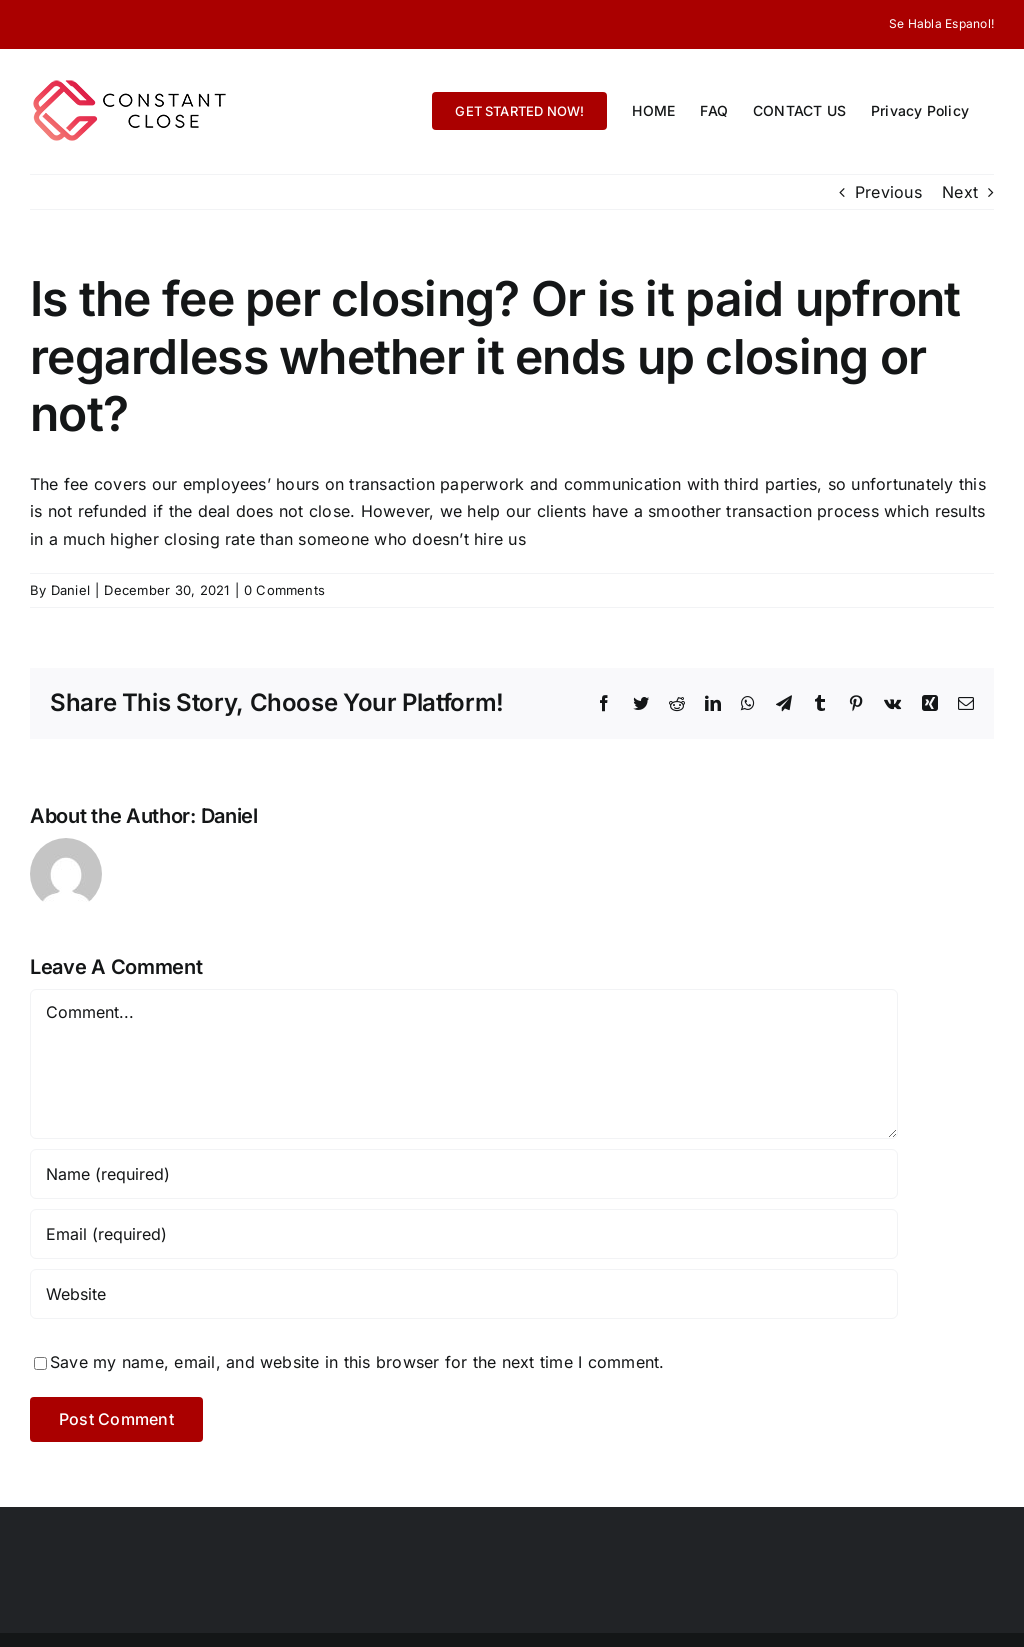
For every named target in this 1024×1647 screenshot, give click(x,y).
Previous (888, 192)
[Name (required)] (464, 1174)
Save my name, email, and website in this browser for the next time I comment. (357, 1362)
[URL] (464, 1294)
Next (960, 192)
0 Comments (284, 590)
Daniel (70, 590)
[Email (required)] (464, 1234)
